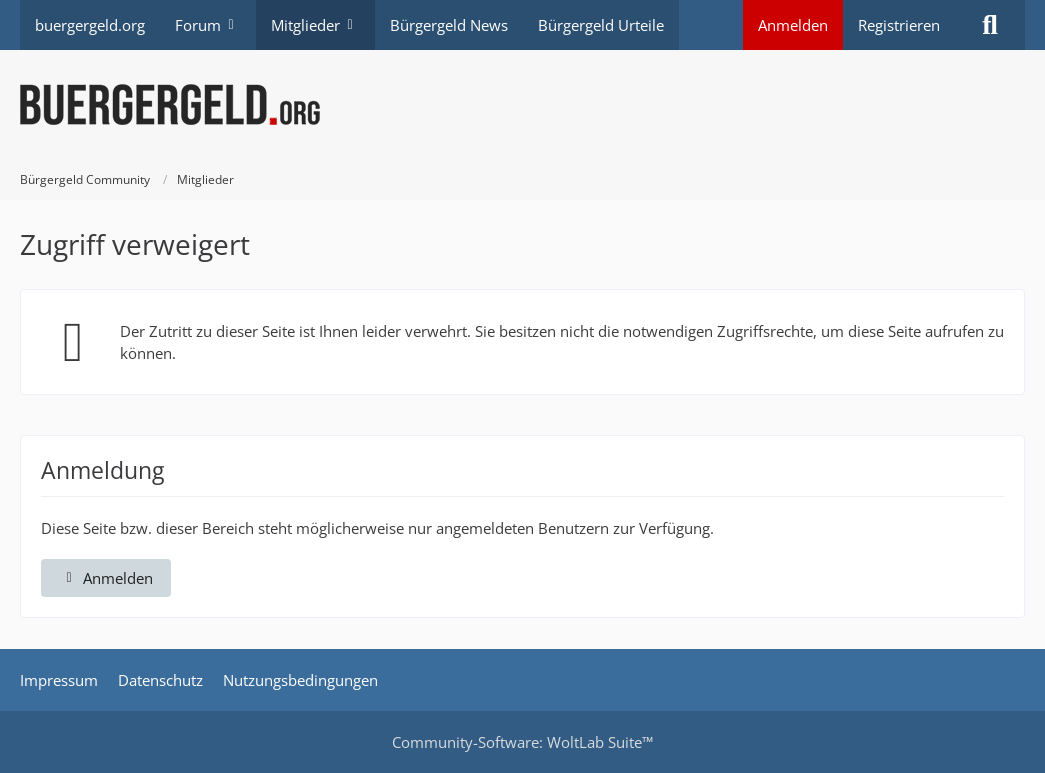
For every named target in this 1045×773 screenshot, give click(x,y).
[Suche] (990, 25)
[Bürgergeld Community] (522, 105)
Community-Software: (522, 742)
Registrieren (899, 25)
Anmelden (793, 25)
